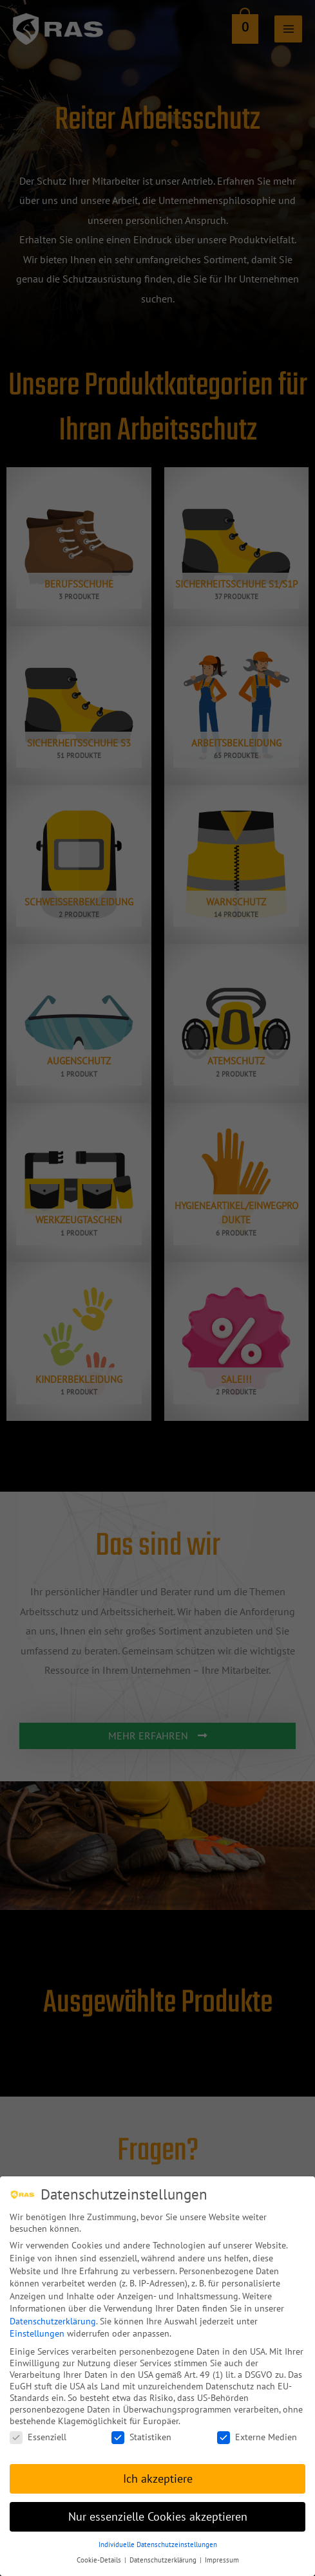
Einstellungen (37, 2324)
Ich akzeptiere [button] (158, 2468)
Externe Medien (257, 2427)
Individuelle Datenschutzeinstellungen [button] (158, 2534)
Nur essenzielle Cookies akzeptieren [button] (157, 2506)
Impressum (222, 2550)
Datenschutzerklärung (53, 2311)
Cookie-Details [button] (100, 2550)
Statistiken (141, 2427)
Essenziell (38, 2427)
